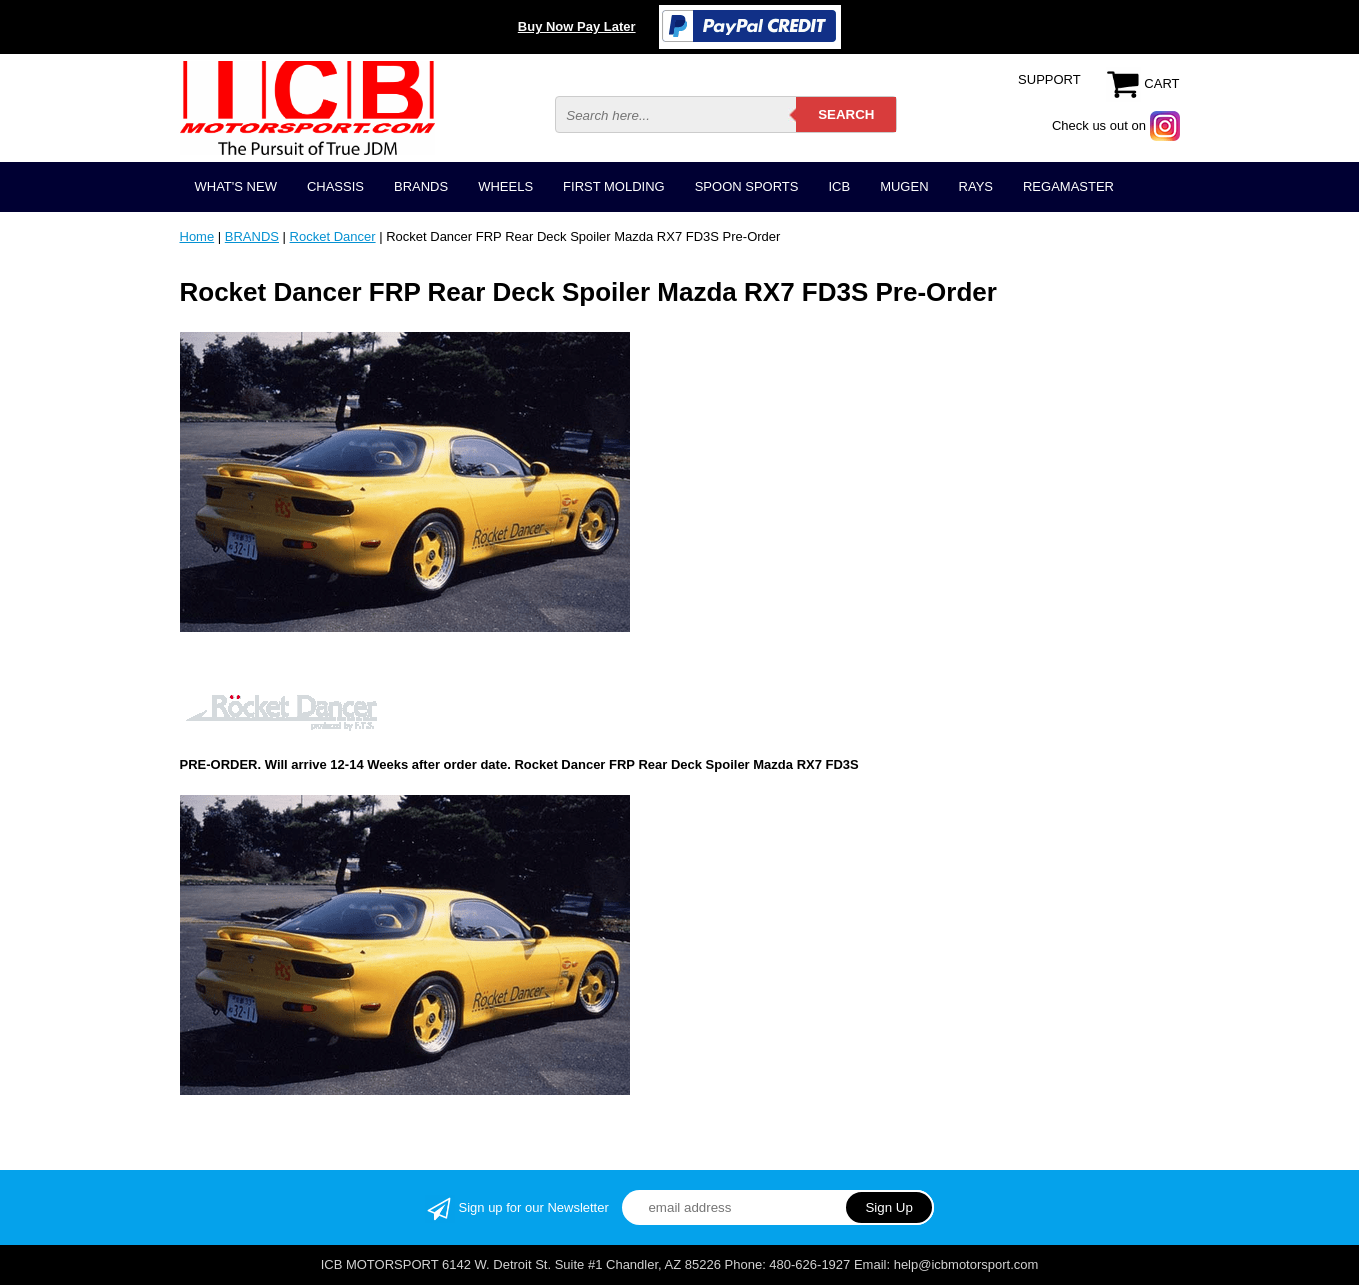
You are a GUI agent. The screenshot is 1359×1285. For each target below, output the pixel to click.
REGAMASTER (1068, 186)
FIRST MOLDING (614, 186)
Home (197, 236)
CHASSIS (335, 186)
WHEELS (505, 186)
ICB (839, 186)
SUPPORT (1049, 79)
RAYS (976, 186)
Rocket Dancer (333, 236)
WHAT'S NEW (236, 186)
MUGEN (904, 186)
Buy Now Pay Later (577, 26)
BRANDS (421, 186)
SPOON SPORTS (747, 186)
